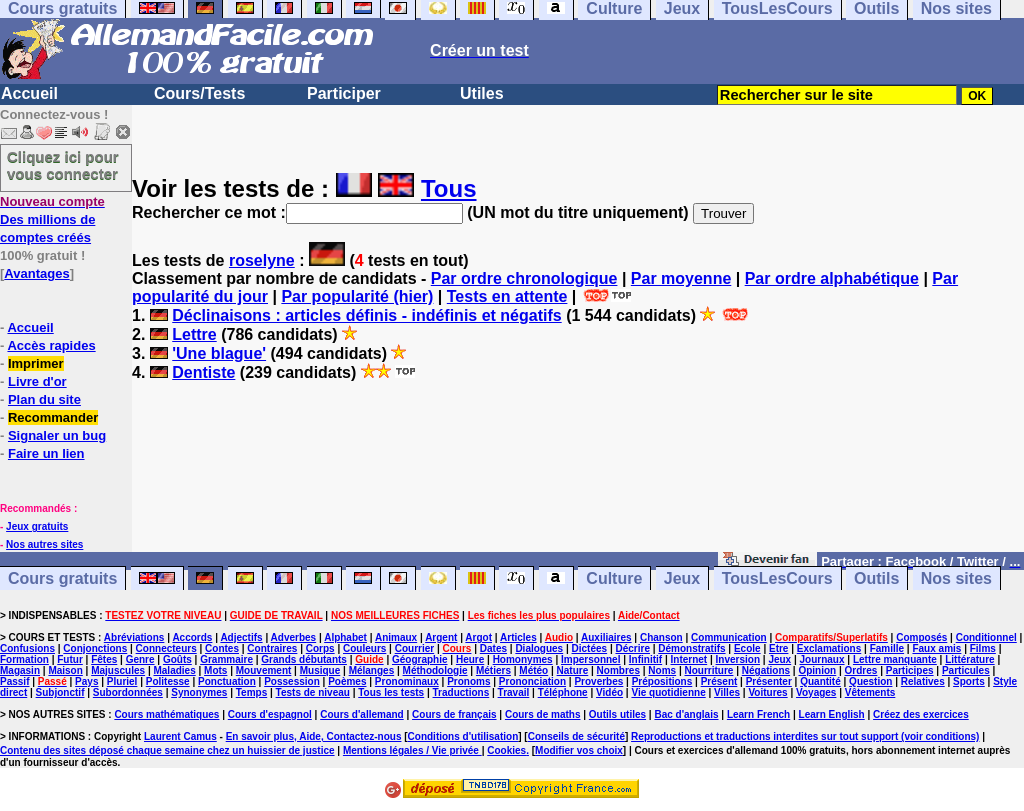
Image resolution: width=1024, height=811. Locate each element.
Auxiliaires (606, 637)
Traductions (461, 692)
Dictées (590, 648)
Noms (662, 670)
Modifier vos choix (579, 750)
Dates (493, 648)
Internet (689, 659)
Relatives (923, 681)
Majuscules (118, 670)
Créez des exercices (921, 714)
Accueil (29, 93)
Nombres (618, 670)
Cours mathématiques (166, 714)
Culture (614, 578)
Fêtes (104, 659)
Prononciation (532, 681)
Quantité (820, 681)
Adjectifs (241, 637)
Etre (778, 648)
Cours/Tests (199, 93)
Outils (876, 578)
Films (983, 648)
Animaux (396, 637)
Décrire (632, 648)
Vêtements (870, 692)
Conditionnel (986, 637)
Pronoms (468, 681)
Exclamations (829, 648)
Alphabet (345, 637)
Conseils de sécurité (576, 736)
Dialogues (539, 648)
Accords (192, 637)
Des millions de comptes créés (52, 219)
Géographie (420, 659)
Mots (215, 670)
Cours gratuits (62, 578)
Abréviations (134, 637)
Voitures (767, 692)
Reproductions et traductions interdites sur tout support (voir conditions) (805, 736)
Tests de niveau (313, 692)
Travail (514, 692)
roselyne (262, 260)
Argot (478, 637)
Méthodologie (435, 670)
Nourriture (708, 670)
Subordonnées (128, 692)
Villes (727, 692)
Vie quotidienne (668, 692)
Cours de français (454, 714)
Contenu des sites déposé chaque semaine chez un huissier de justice (167, 750)
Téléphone (563, 692)
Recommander (53, 417)
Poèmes (347, 681)
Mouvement (264, 670)
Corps (320, 648)
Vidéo (609, 692)
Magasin (20, 670)
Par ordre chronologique (524, 278)
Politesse (168, 681)
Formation (24, 659)
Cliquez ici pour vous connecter (63, 165)
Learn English (832, 714)
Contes (222, 648)
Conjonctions (95, 648)
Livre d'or (37, 381)
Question (870, 681)
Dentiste (203, 372)
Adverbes (294, 637)
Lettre (194, 334)
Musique (320, 670)
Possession (292, 681)
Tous (449, 188)
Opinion (817, 670)
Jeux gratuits (37, 526)
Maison (65, 670)
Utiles (482, 93)
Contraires (272, 648)
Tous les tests (391, 692)
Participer (344, 93)
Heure (470, 659)
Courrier (414, 648)
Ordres (861, 670)
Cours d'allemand (362, 714)
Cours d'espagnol (270, 714)
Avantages (36, 273)
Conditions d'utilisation (463, 736)
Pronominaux (407, 681)
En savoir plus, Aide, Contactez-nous (314, 736)
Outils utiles (617, 714)
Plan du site (44, 399)
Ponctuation (227, 681)
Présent (719, 681)
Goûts (177, 659)
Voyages (816, 692)
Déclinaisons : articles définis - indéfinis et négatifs (366, 315)
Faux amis (936, 648)
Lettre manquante (895, 659)
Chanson (661, 637)
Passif (14, 681)
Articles (518, 637)
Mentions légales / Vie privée (412, 750)
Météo (533, 670)
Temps (252, 692)
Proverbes (598, 681)
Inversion (738, 659)
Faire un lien (46, 453)
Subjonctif (60, 692)
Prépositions (662, 681)
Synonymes (199, 692)
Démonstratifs (691, 648)
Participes (910, 670)
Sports (969, 681)
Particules (966, 670)
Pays (86, 681)
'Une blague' (219, 353)
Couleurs (364, 648)
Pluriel (122, 681)
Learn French (758, 714)
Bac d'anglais (686, 714)
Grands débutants (304, 659)
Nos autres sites (44, 544)
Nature (573, 670)
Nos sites (956, 578)
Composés (921, 637)
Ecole (747, 648)
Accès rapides (51, 345)
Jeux (682, 578)
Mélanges (372, 670)
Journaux (822, 659)
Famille (887, 648)
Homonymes (523, 659)
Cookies (506, 750)
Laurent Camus (180, 736)
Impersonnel (590, 659)
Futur (70, 659)
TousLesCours (777, 578)
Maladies (174, 670)
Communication (729, 637)
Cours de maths (543, 714)
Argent (441, 637)
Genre (140, 659)
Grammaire (226, 659)
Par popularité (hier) (357, 296)
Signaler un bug (57, 435)
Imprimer (36, 363)
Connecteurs (166, 648)
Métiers (493, 670)
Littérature (969, 659)
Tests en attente (507, 296)
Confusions (27, 648)
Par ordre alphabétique (832, 278)
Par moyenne (681, 278)
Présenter (769, 681)
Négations (766, 670)
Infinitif (645, 659)
